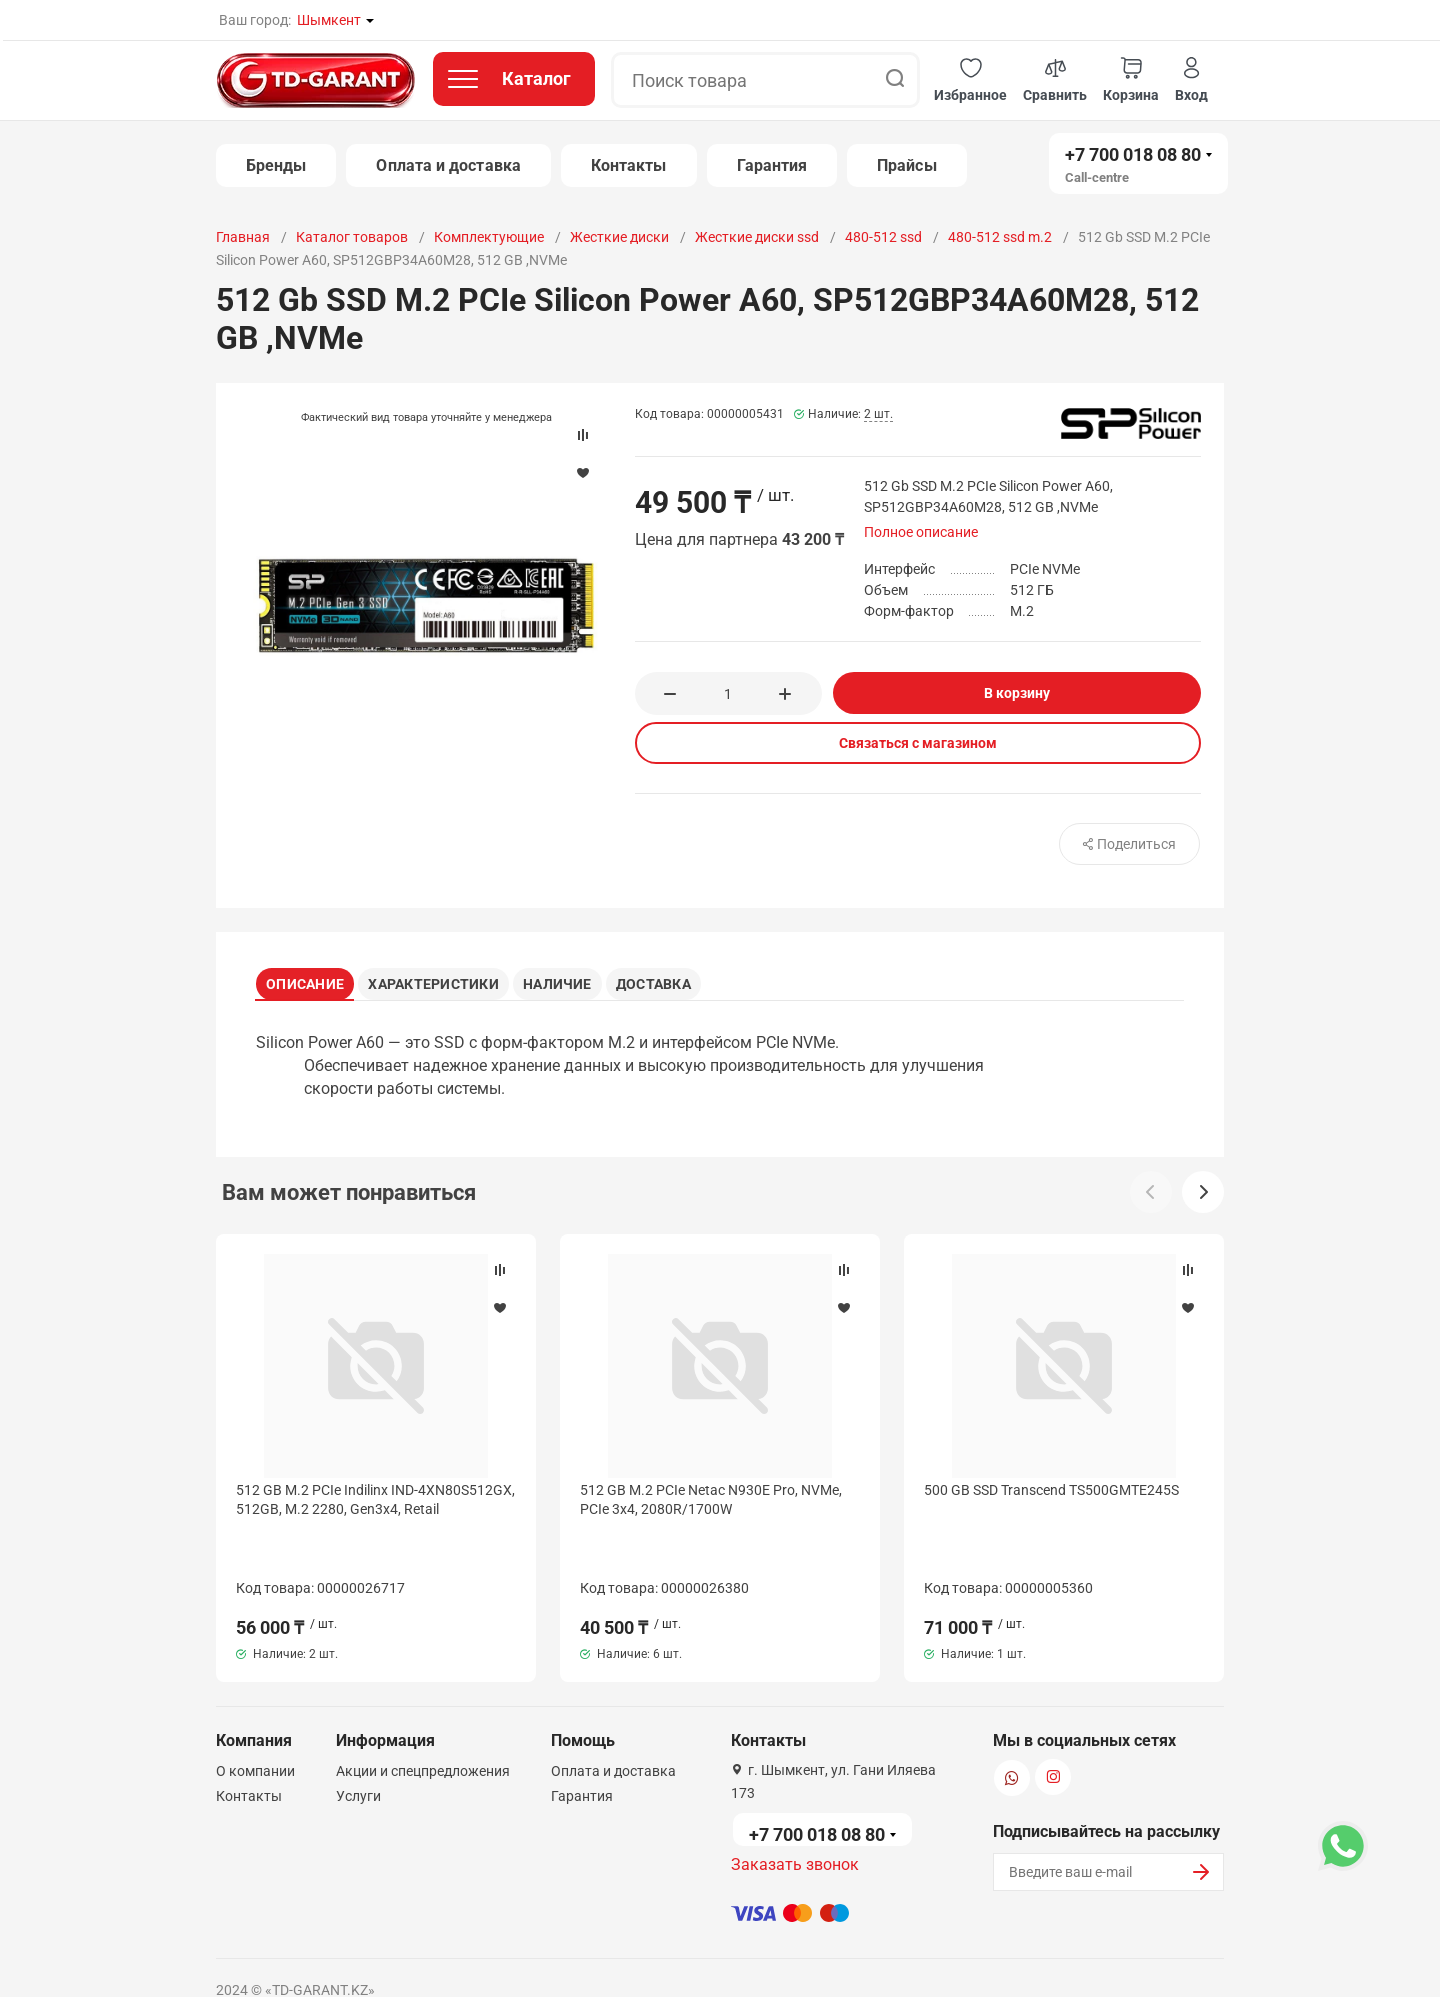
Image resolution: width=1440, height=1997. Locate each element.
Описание (312, 979)
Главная (243, 237)
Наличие (578, 979)
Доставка (685, 979)
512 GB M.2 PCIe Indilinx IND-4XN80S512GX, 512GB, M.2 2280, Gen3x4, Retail (375, 1506)
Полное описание (921, 532)
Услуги (358, 1743)
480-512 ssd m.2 (1000, 237)
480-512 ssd (883, 237)
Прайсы (906, 165)
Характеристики (447, 979)
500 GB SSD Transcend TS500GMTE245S (1051, 1497)
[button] (970, 80)
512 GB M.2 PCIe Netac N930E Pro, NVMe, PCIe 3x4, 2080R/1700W (711, 1506)
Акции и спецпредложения (423, 1718)
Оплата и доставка (448, 165)
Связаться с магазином (918, 743)
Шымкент (329, 20)
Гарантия (772, 165)
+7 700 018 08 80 (1133, 154)
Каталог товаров (352, 237)
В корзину (1017, 693)
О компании (255, 1718)
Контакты (629, 165)
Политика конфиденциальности (578, 1960)
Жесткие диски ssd (757, 237)
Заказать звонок (795, 1811)
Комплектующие (489, 237)
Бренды (276, 165)
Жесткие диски (619, 237)
